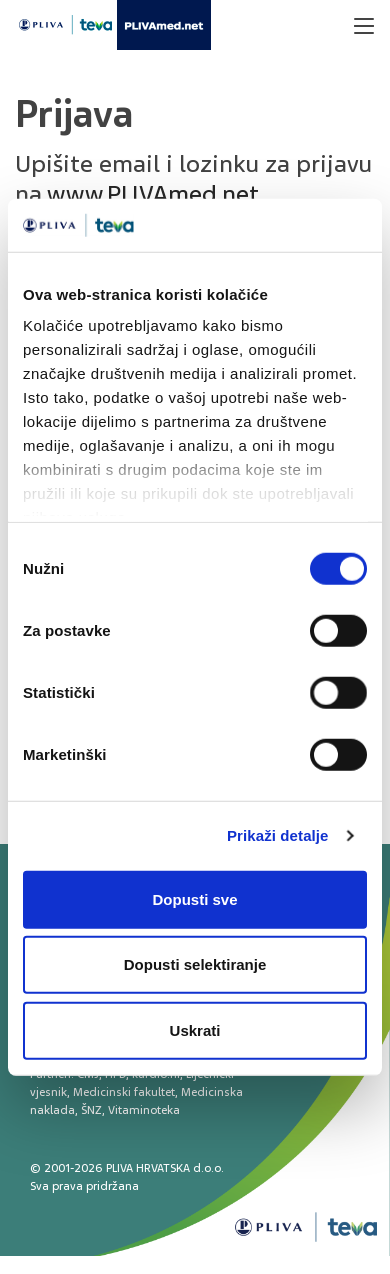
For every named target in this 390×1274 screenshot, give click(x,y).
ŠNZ (91, 1110)
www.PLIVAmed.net (153, 194)
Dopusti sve (194, 898)
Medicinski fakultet (124, 1092)
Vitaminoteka (144, 1110)
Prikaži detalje (278, 835)
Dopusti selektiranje (195, 964)
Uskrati (195, 1029)
